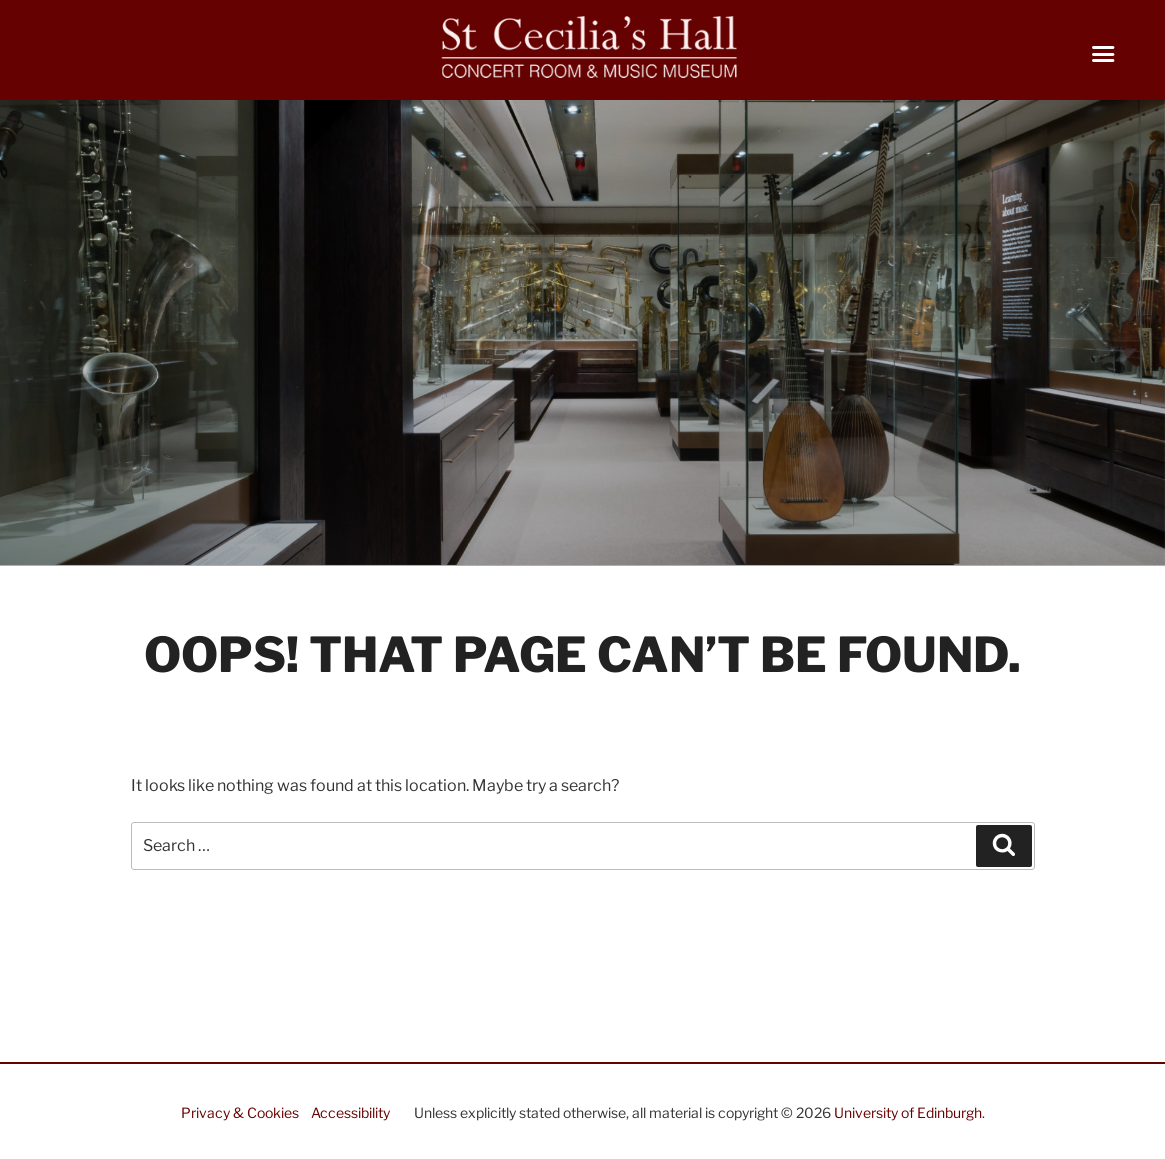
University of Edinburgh (908, 1112)
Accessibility (350, 1112)
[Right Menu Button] (1102, 59)
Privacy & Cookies (240, 1112)
